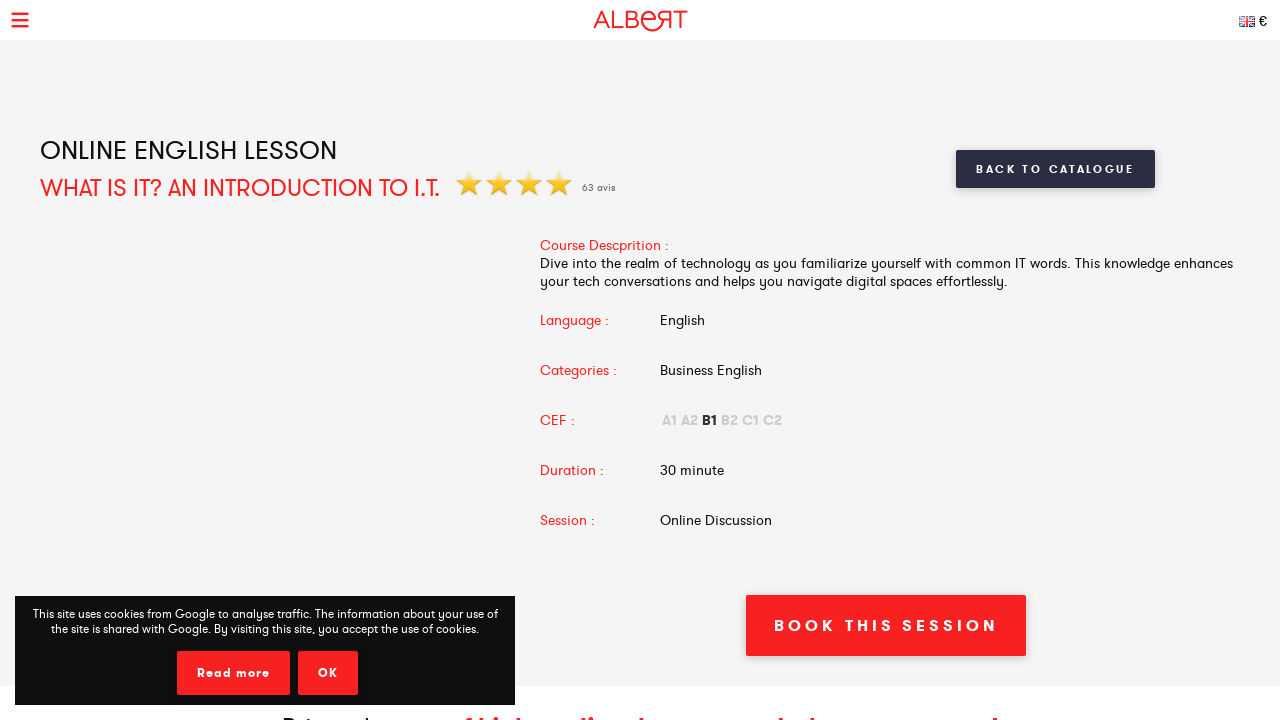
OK (328, 673)
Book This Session (885, 625)
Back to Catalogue (1055, 169)
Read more (233, 673)
